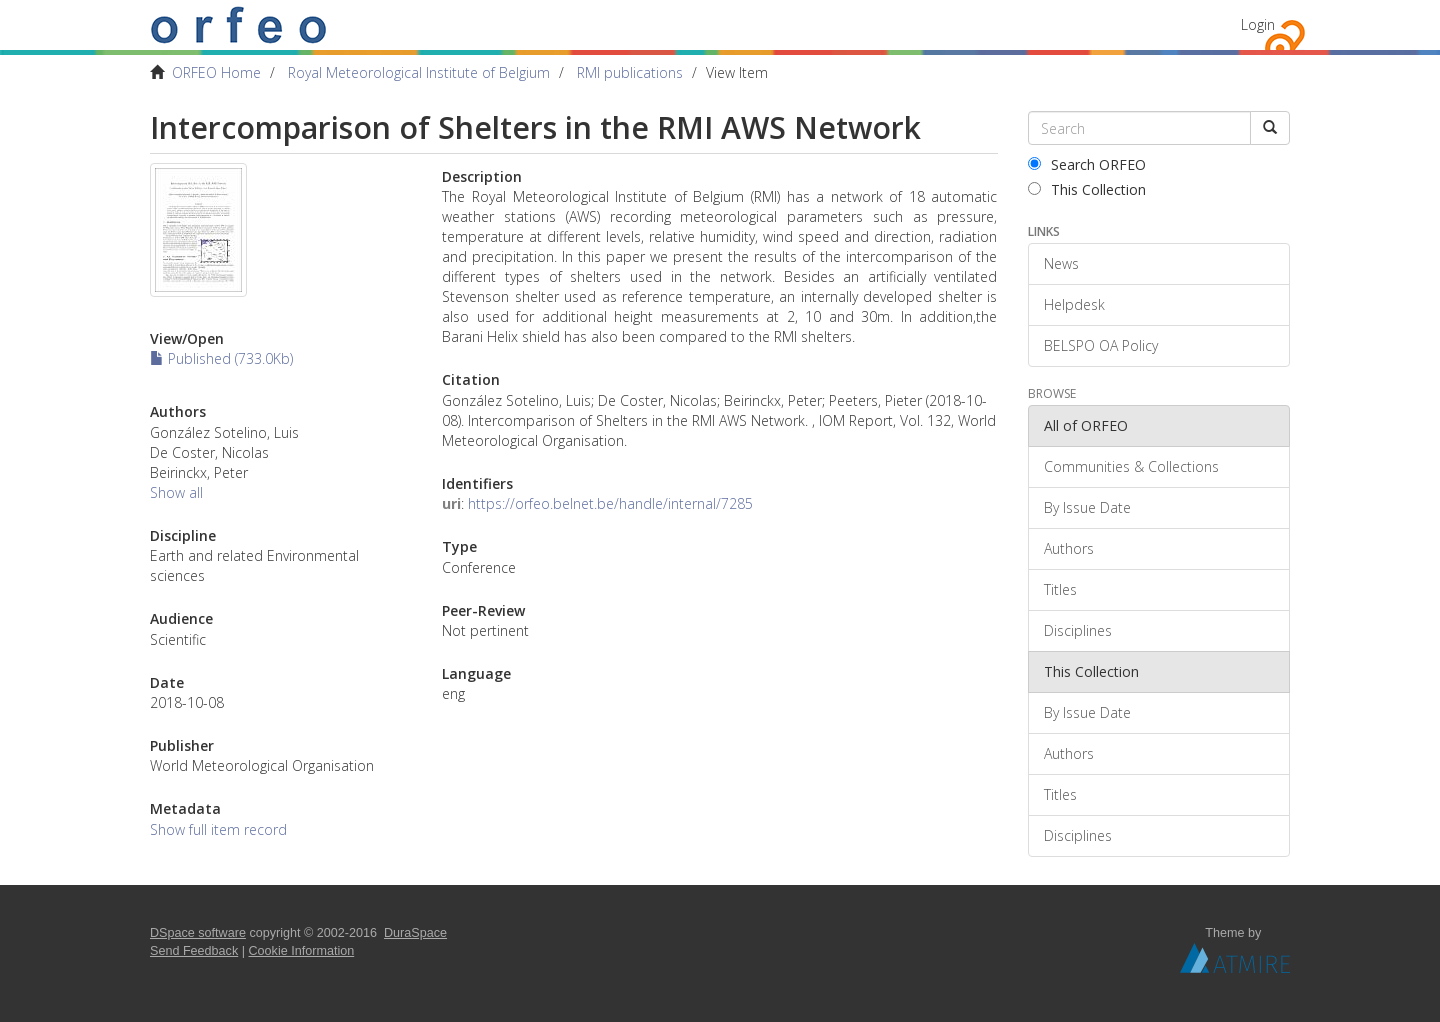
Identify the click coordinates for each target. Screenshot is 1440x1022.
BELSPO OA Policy (1101, 345)
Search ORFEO (1087, 164)
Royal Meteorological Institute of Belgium (419, 72)
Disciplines (1078, 630)
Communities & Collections (1131, 466)
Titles (1060, 589)
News (1061, 263)
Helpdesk (1074, 304)
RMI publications (630, 72)
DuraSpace (415, 933)
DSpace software (198, 933)
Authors (1069, 548)
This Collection (1087, 189)
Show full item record (218, 829)
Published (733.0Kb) (221, 358)
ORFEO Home (216, 72)
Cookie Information (302, 951)
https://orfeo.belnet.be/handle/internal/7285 (610, 503)
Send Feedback (194, 951)
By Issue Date (1087, 507)
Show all (176, 492)
